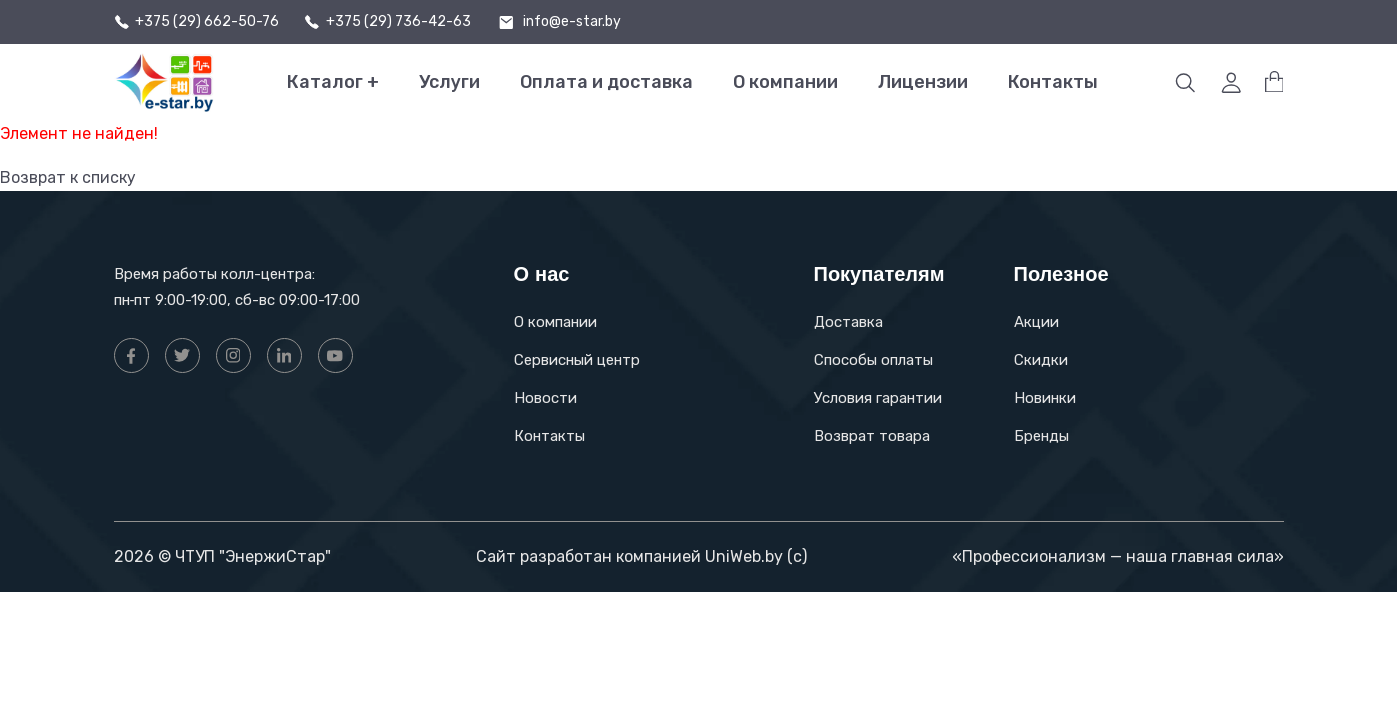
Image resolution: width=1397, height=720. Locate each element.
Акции (1036, 322)
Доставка (848, 322)
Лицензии (923, 82)
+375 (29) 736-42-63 (398, 22)
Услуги (449, 82)
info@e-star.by (572, 22)
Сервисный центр (577, 360)
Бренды (1041, 436)
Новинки (1045, 398)
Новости (545, 398)
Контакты (1053, 82)
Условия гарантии (878, 398)
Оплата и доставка (606, 82)
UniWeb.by (744, 556)
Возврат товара (872, 436)
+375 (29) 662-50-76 (207, 22)
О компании (785, 82)
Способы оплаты (873, 360)
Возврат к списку (68, 177)
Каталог (333, 82)
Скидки (1041, 360)
